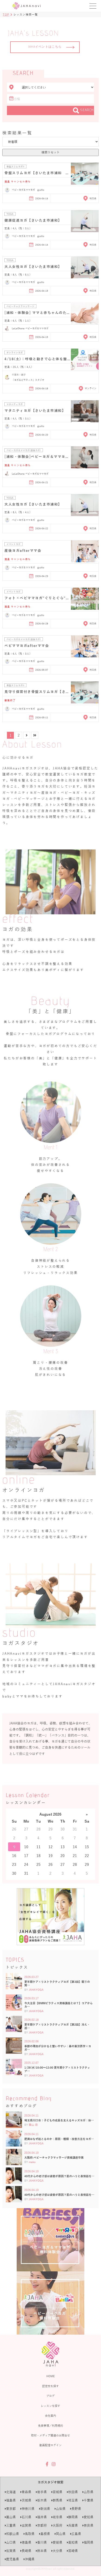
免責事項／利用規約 (50, 2425)
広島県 (75, 2534)
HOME (50, 2376)
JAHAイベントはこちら (51, 47)
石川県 (25, 2517)
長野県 (75, 2508)
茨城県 (25, 2500)
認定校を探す (50, 2386)
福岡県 (87, 2542)
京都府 (41, 2525)
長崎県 (25, 2551)
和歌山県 (12, 2534)
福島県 (10, 2500)
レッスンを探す (50, 2406)
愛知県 (87, 2517)
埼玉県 (72, 2500)
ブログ (50, 2396)
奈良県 (87, 2525)
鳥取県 (29, 2534)
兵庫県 (72, 2525)
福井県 (41, 2517)
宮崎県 (72, 2551)
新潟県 (44, 2508)
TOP (6, 14)
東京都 (10, 2508)
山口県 (10, 2542)
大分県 (56, 2551)
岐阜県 (56, 2517)
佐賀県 (10, 2551)
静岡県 (72, 2517)
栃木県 (41, 2500)
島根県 (44, 2534)
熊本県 (41, 2551)
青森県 (25, 2492)
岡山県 (60, 2534)
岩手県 (41, 2492)
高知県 (72, 2542)
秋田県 (72, 2492)
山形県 (87, 2492)
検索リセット (50, 152)
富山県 (10, 2517)
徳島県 (25, 2542)
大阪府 (56, 2525)
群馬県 (56, 2500)
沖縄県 (29, 2559)
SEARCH (83, 110)
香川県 (41, 2542)
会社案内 (50, 2415)
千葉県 (87, 2500)
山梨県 (60, 2508)
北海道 (10, 2492)
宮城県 (56, 2492)
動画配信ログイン (50, 2445)
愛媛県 (56, 2542)
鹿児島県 (12, 2559)
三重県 (10, 2525)
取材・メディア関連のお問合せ (50, 2435)
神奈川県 (27, 2508)
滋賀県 (25, 2525)
